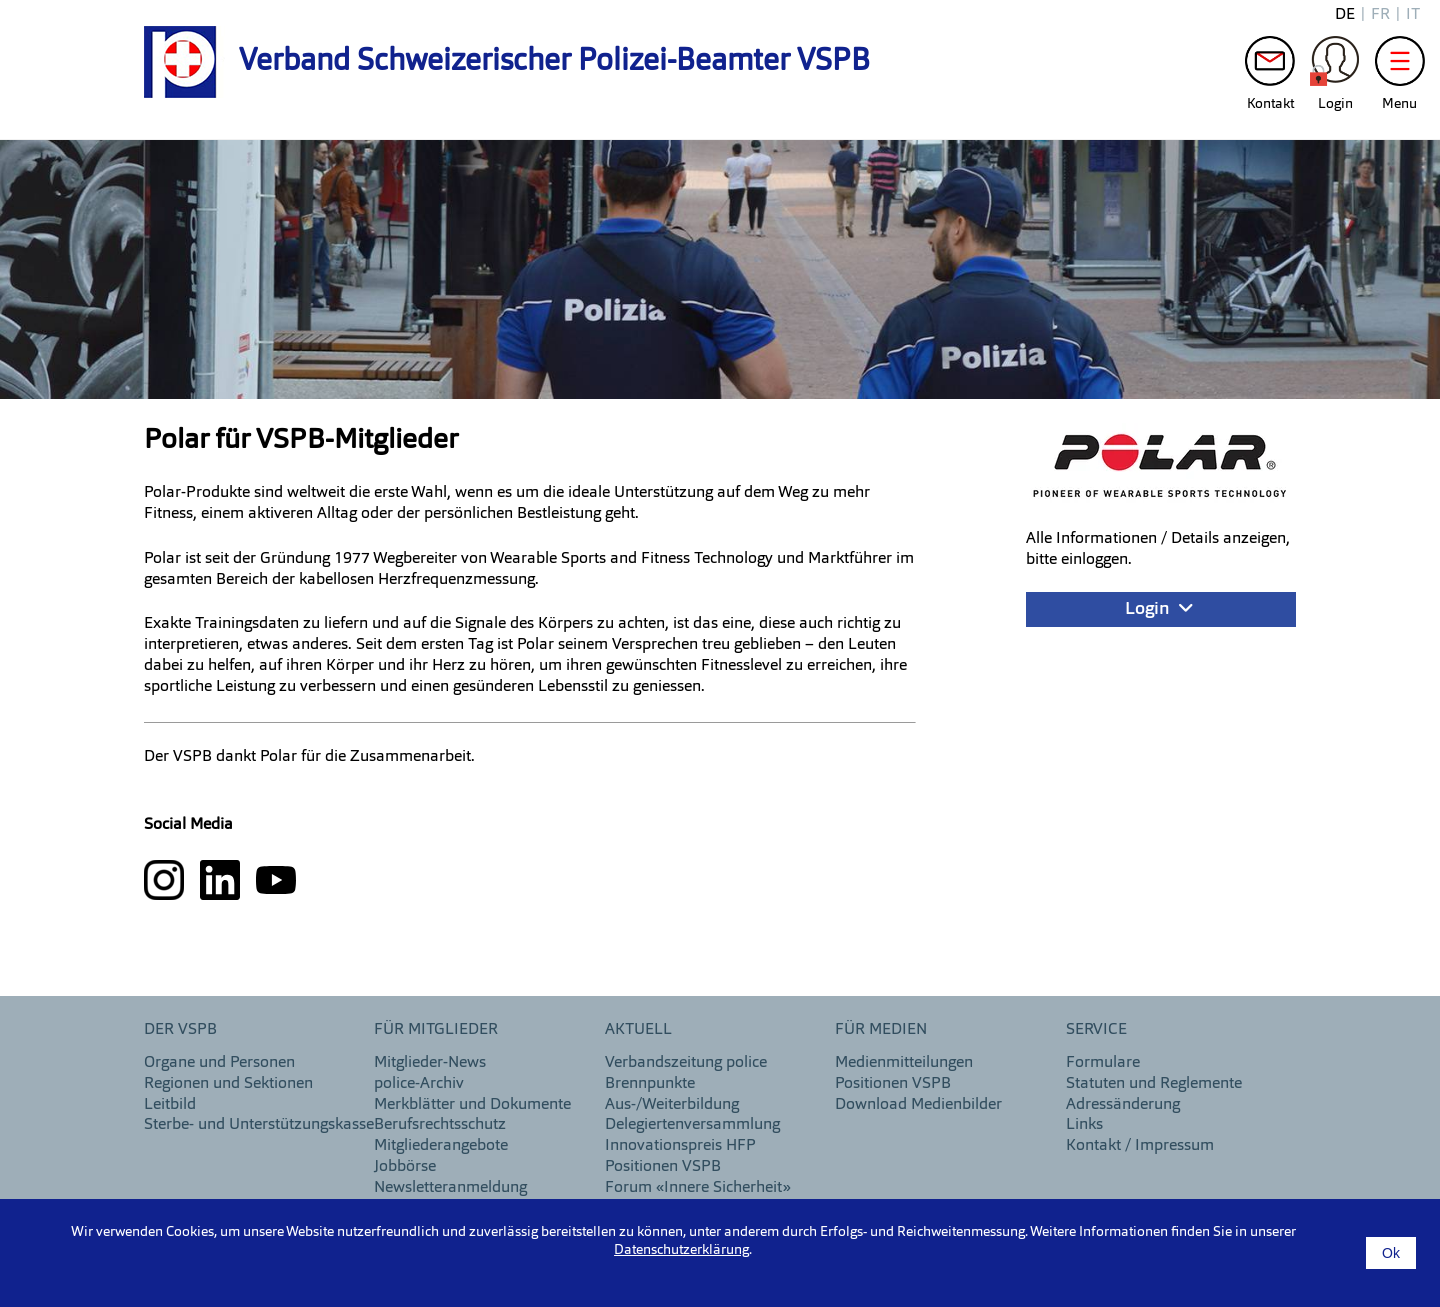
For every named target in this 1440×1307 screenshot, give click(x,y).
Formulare (1103, 1063)
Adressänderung (1123, 1105)
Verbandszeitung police (686, 1063)
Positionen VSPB (663, 1167)
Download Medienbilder (918, 1105)
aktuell (638, 1030)
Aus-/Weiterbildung (672, 1105)
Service (1096, 1030)
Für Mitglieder (436, 1030)
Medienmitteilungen (904, 1063)
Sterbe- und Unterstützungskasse (259, 1125)
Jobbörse (405, 1167)
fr (1380, 15)
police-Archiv (419, 1084)
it (1413, 15)
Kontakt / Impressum (1140, 1146)
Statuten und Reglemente (1154, 1084)
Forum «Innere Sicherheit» (698, 1188)
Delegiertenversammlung (692, 1125)
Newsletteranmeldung (450, 1188)
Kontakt (1270, 66)
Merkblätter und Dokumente (472, 1105)
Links (1084, 1125)
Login (1335, 66)
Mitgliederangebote (441, 1146)
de (1345, 15)
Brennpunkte (650, 1084)
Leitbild (170, 1105)
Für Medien (881, 1030)
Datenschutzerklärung (681, 1250)
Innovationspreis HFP (680, 1146)
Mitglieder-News (430, 1063)
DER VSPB (180, 1030)
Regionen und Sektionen (228, 1084)
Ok (1391, 1253)
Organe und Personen (219, 1063)
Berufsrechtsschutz (440, 1125)
